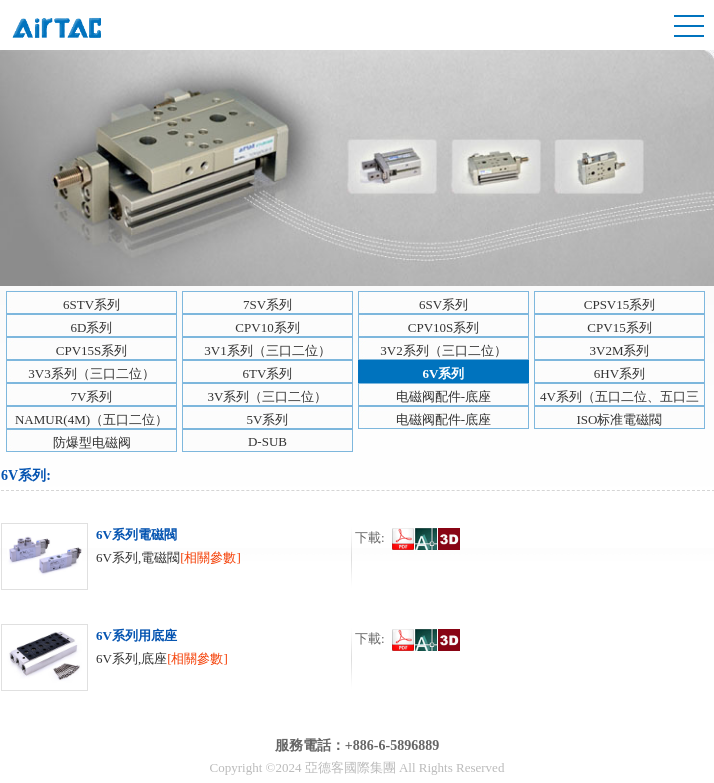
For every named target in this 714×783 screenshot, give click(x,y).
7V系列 (92, 396)
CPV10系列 (267, 327)
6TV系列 (268, 373)
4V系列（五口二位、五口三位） (619, 397)
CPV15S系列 (92, 350)
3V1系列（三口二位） (267, 350)
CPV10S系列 (444, 327)
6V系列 (444, 373)
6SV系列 (443, 304)
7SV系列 (267, 304)
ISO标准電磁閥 (620, 419)
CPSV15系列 (620, 304)
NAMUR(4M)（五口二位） (91, 419)
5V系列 (268, 419)
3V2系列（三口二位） (443, 350)
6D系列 (92, 327)
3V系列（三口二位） (268, 396)
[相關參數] (210, 557)
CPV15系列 (619, 327)
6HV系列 (619, 373)
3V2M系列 (620, 350)
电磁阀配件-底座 (443, 396)
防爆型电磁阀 (92, 442)
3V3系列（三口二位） (91, 373)
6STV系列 (91, 304)
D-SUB (267, 441)
